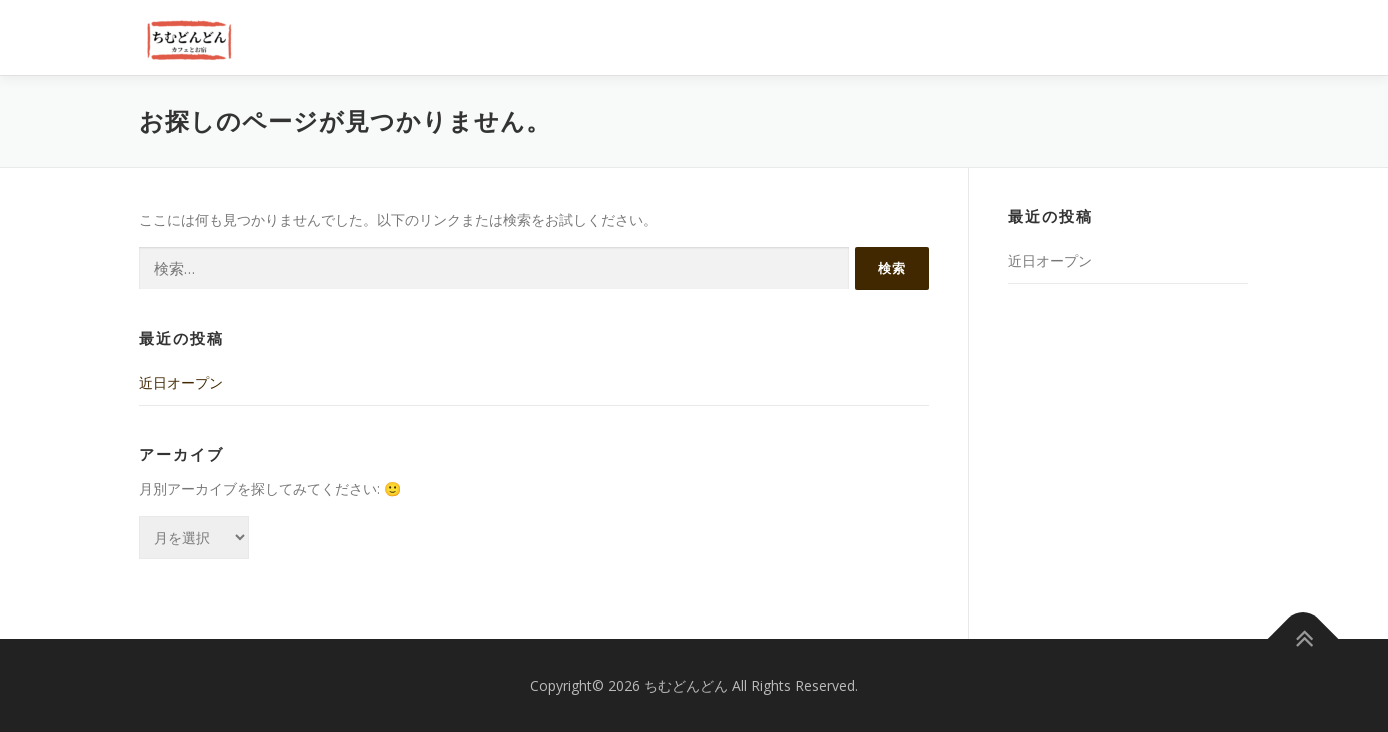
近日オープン (181, 382)
